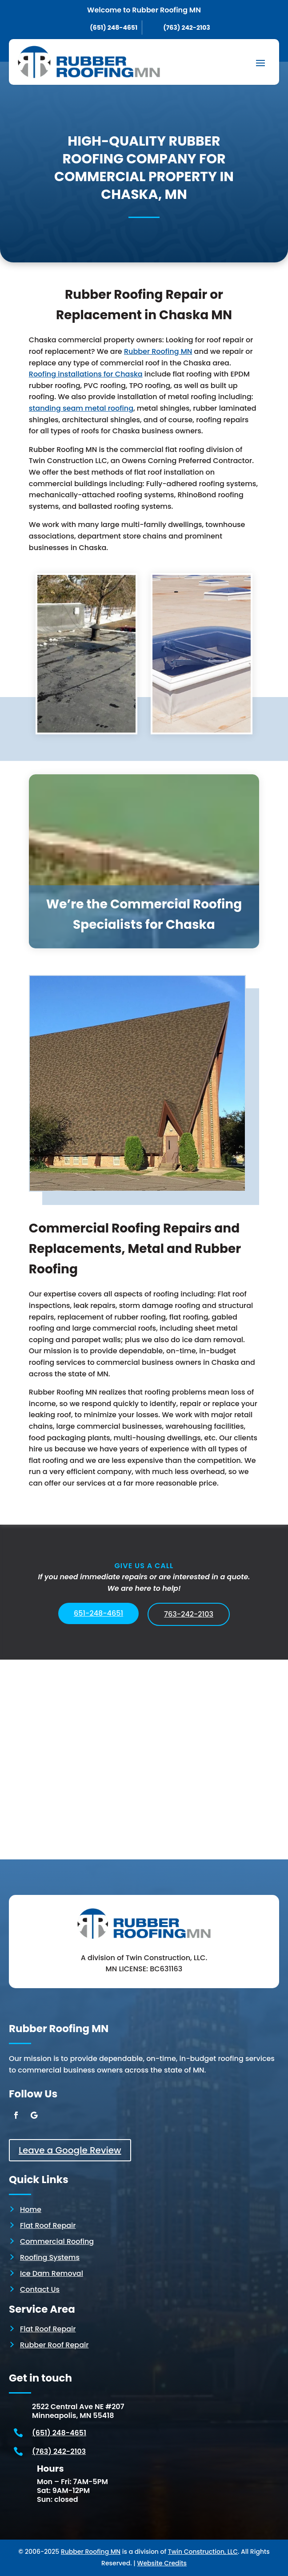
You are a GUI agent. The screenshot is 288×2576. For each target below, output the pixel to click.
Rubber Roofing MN (158, 351)
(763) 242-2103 (59, 2451)
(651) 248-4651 (59, 2433)
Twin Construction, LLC (203, 2551)
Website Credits (161, 2563)
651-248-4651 (98, 1613)
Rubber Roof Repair (54, 2345)
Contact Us (40, 2289)
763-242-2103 (188, 1614)
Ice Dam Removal (51, 2273)
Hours (50, 2468)
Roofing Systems (50, 2257)
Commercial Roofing (57, 2241)
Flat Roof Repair (48, 2225)
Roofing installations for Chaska (86, 374)
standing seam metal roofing (81, 408)
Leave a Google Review (70, 2150)
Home (30, 2209)
